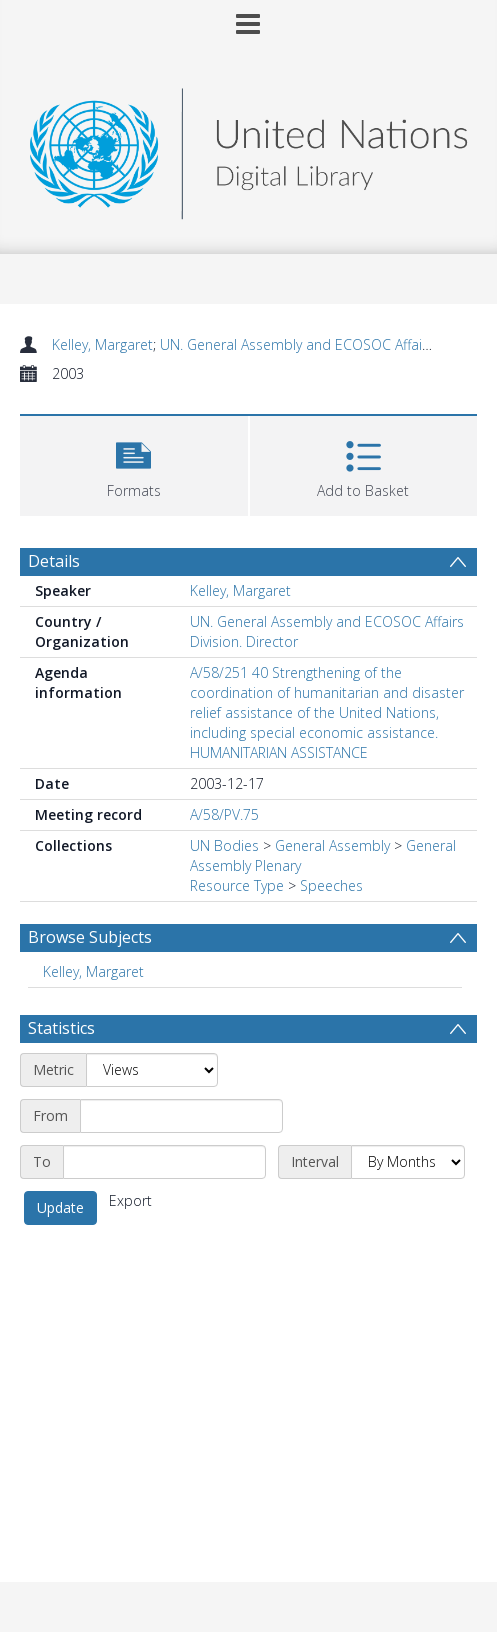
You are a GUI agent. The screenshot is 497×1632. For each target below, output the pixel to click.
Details (54, 561)
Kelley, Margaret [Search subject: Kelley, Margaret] (93, 971)
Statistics (61, 1028)
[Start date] (181, 1116)
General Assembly (332, 845)
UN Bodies (224, 845)
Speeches (331, 885)
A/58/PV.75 (224, 814)
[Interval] (408, 1162)
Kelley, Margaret (102, 344)
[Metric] (152, 1070)
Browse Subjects (90, 937)
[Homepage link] (249, 148)
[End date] (164, 1162)
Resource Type (237, 885)
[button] (134, 463)
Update (60, 1207)
